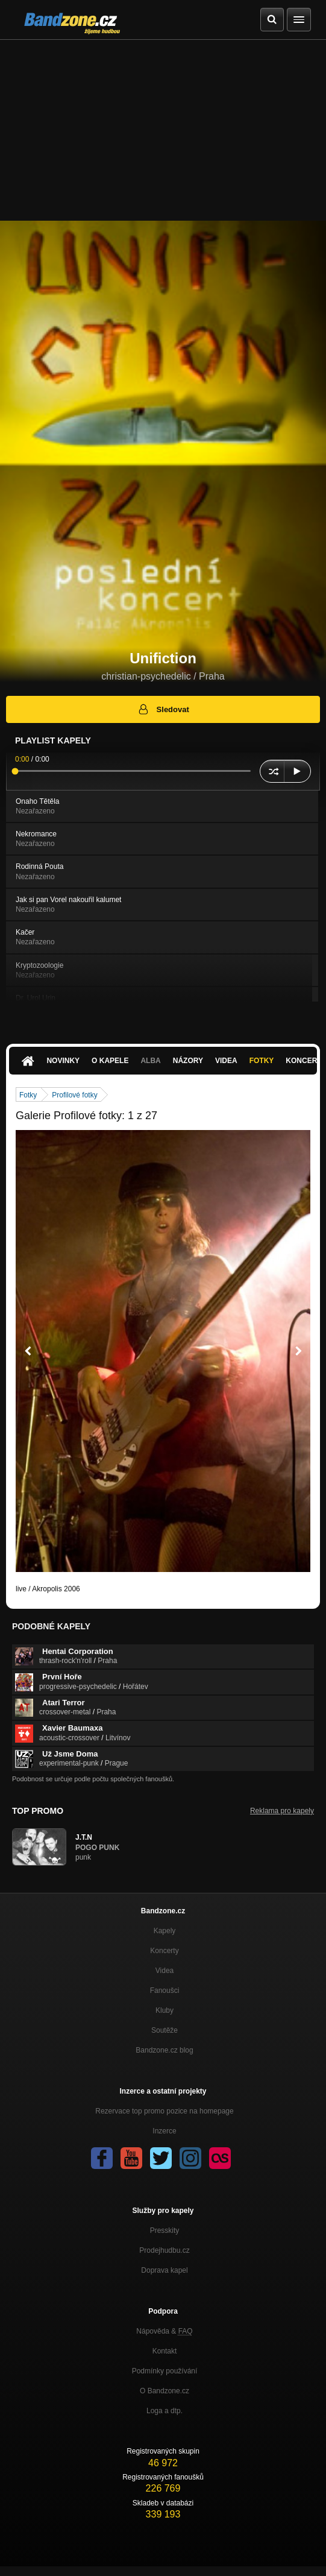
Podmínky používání (165, 2371)
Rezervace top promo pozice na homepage (164, 2111)
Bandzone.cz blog (164, 2050)
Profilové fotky (74, 1095)
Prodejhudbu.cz (164, 2250)
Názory (188, 1060)
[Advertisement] (163, 130)
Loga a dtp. (164, 2411)
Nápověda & (164, 2331)
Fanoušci (165, 1990)
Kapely (165, 1931)
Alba (150, 1060)
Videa (226, 1060)
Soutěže (164, 2030)
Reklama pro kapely (282, 1811)
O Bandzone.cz (164, 2391)
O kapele (110, 1060)
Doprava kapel (164, 2270)
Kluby (164, 2010)
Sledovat (163, 709)
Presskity (165, 2230)
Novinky (63, 1060)
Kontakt (164, 2351)
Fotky (261, 1060)
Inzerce (164, 2131)
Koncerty (164, 1950)
